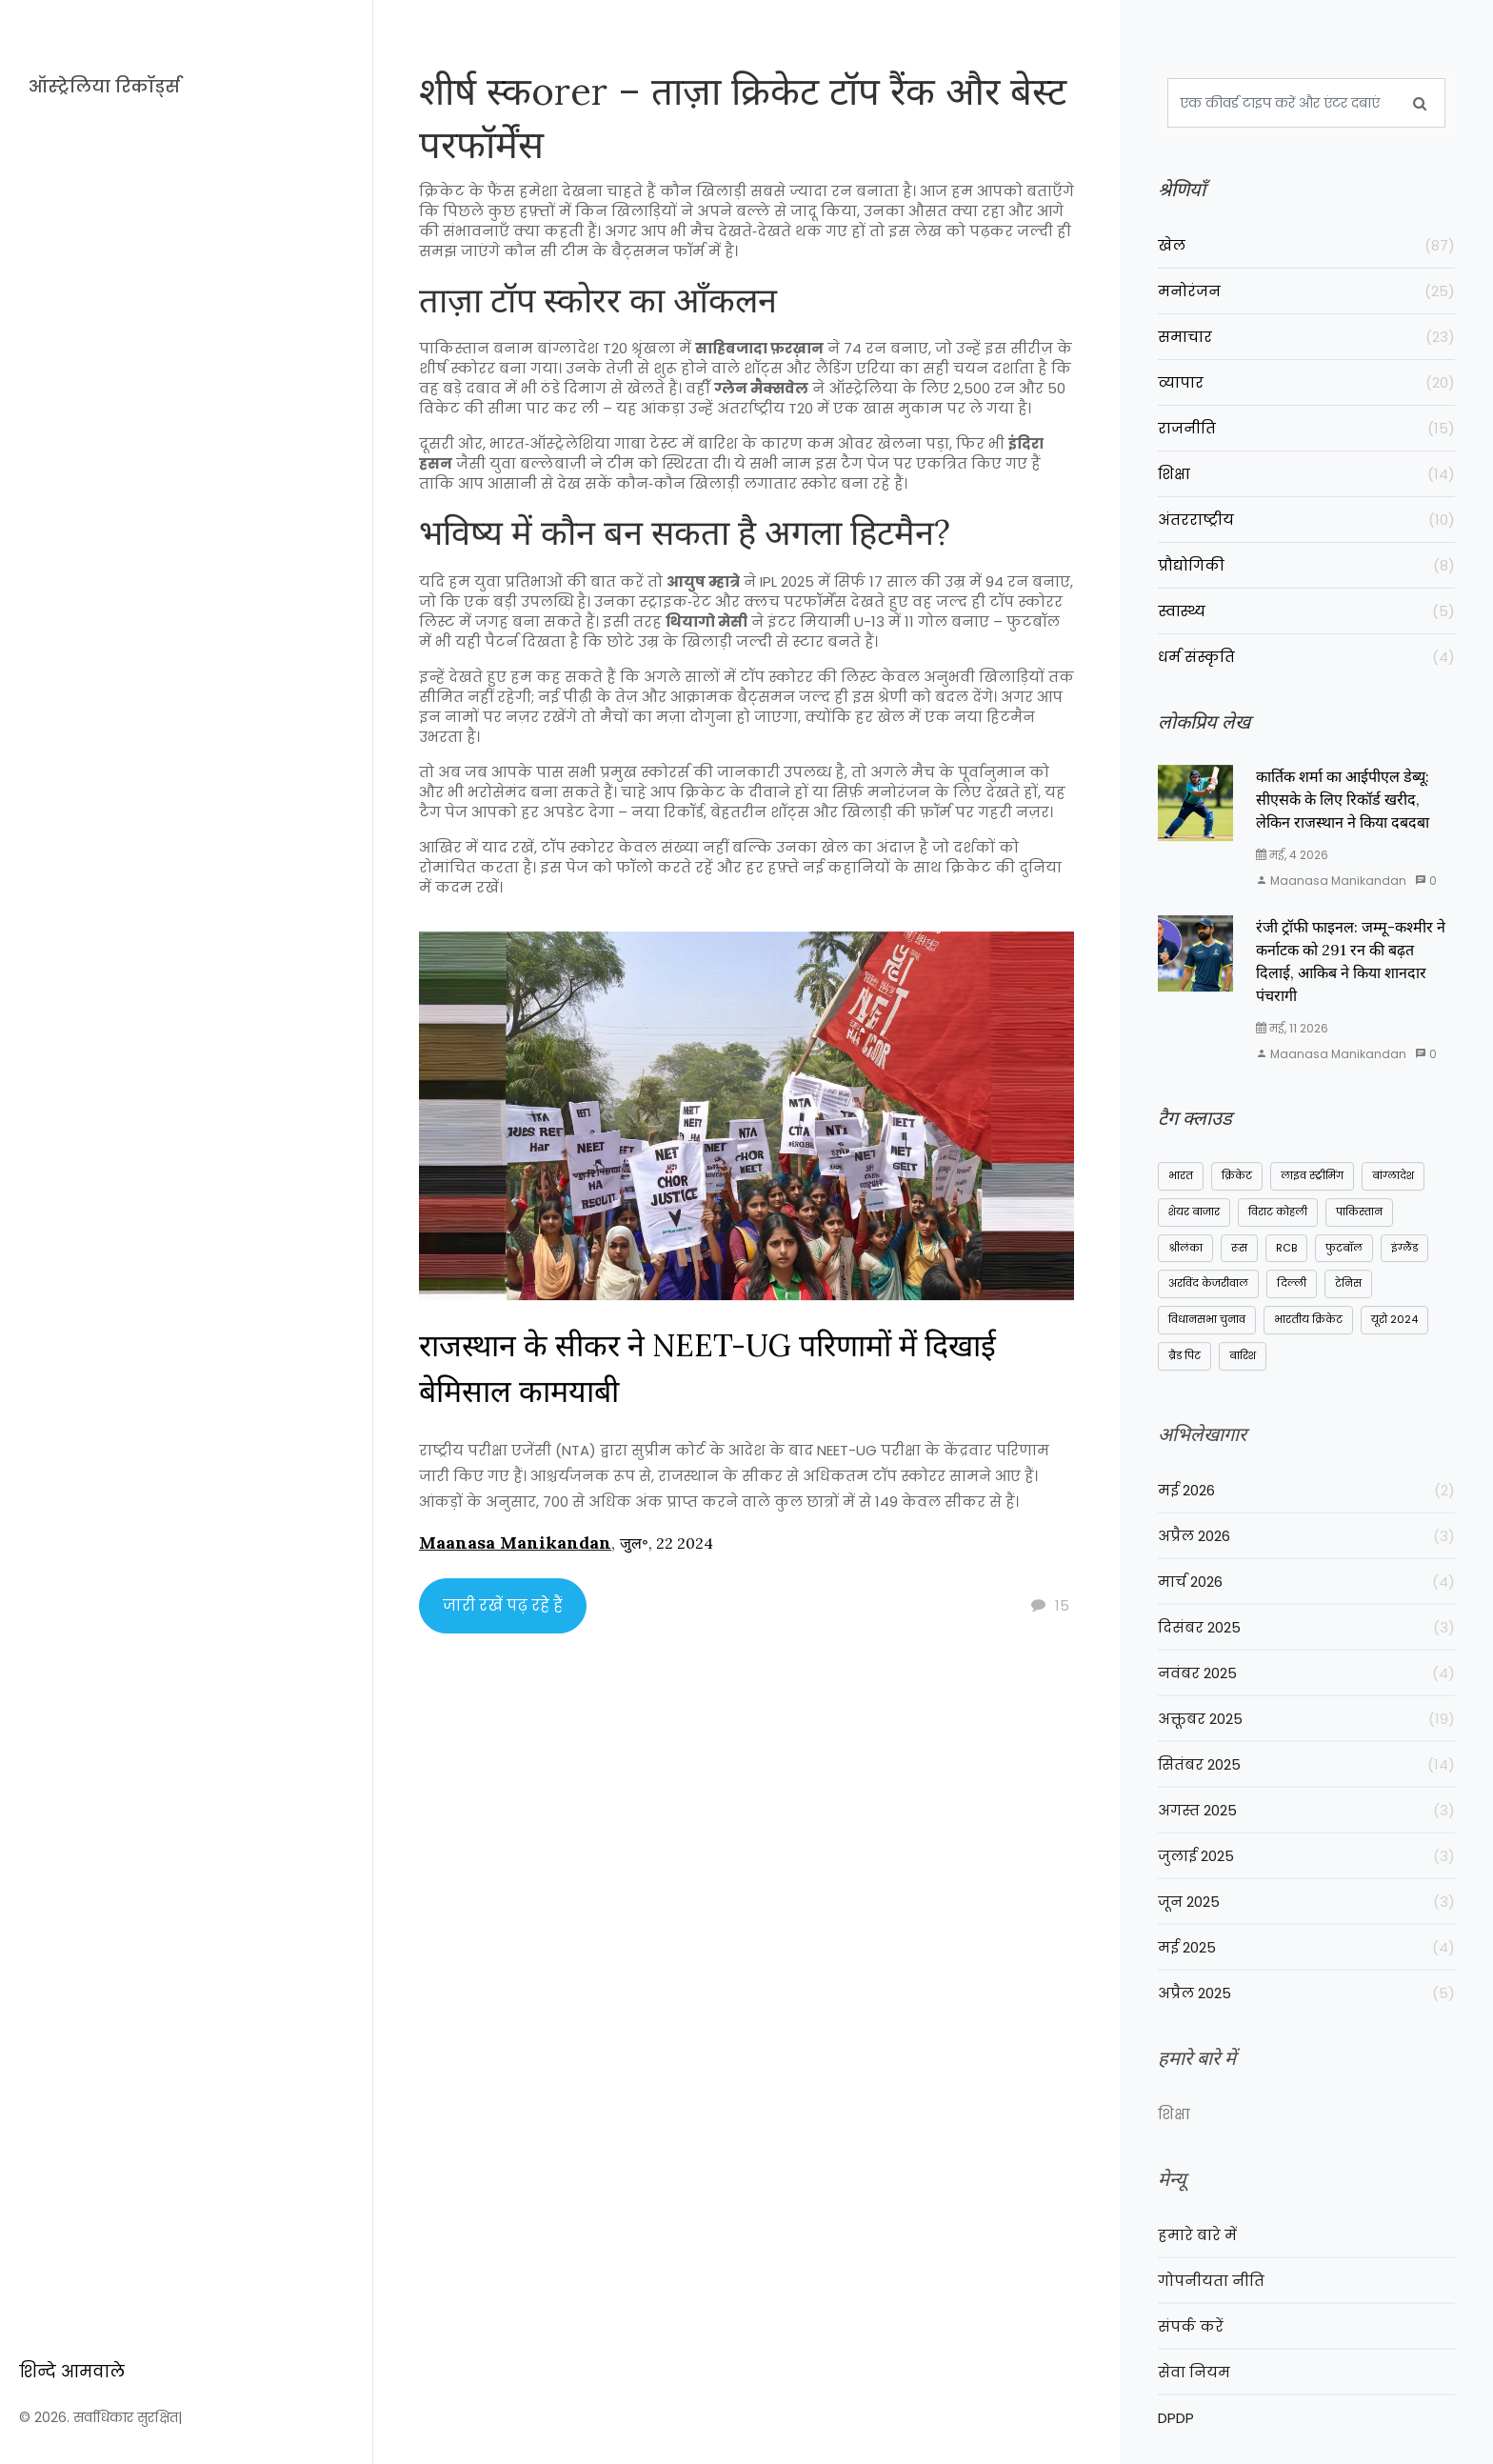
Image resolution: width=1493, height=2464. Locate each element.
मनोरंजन (1306, 291)
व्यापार (1306, 382)
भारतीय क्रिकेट (1308, 1331)
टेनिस (1348, 1295)
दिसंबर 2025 (1306, 1659)
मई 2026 (1306, 1521)
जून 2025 (1306, 1933)
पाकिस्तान (1359, 1223)
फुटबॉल (1344, 1259)
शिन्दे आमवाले (72, 2290)
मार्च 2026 (1306, 1613)
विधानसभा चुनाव (1206, 1331)
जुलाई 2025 (1306, 1887)
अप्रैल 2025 (1306, 2024)
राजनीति (1306, 428)
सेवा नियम (1194, 2404)
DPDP (1176, 2449)
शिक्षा (1306, 474)
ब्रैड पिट (1184, 1367)
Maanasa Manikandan (515, 1554)
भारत (1180, 1187)
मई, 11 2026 (1292, 1040)
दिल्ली (1291, 1295)
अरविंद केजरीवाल (1208, 1295)
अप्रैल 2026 (1306, 1567)
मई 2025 (1306, 1979)
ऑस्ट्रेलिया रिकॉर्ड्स (104, 86)
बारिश (1242, 1367)
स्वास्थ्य (1306, 611)
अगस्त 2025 (1306, 1841)
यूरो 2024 (1394, 1331)
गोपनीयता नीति (1211, 2312)
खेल (1306, 245)
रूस (1239, 1259)
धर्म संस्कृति (1306, 657)
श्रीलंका (1185, 1259)
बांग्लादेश (1393, 1187)
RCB (1286, 1259)
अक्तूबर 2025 (1306, 1750)
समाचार (1306, 337)
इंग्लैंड (1404, 1259)
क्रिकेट (1237, 1187)
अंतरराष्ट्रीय (1306, 519)
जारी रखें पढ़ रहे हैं (503, 1617)
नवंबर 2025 (1306, 1704)
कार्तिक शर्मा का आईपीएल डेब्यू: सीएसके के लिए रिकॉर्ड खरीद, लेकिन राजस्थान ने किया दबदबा (1342, 811)
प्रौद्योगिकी (1306, 565)
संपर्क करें (1191, 2358)
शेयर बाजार (1194, 1223)
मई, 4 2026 (1292, 867)
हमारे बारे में (1197, 2266)
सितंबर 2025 (1306, 1796)
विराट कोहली (1277, 1223)
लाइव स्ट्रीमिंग (1312, 1187)
